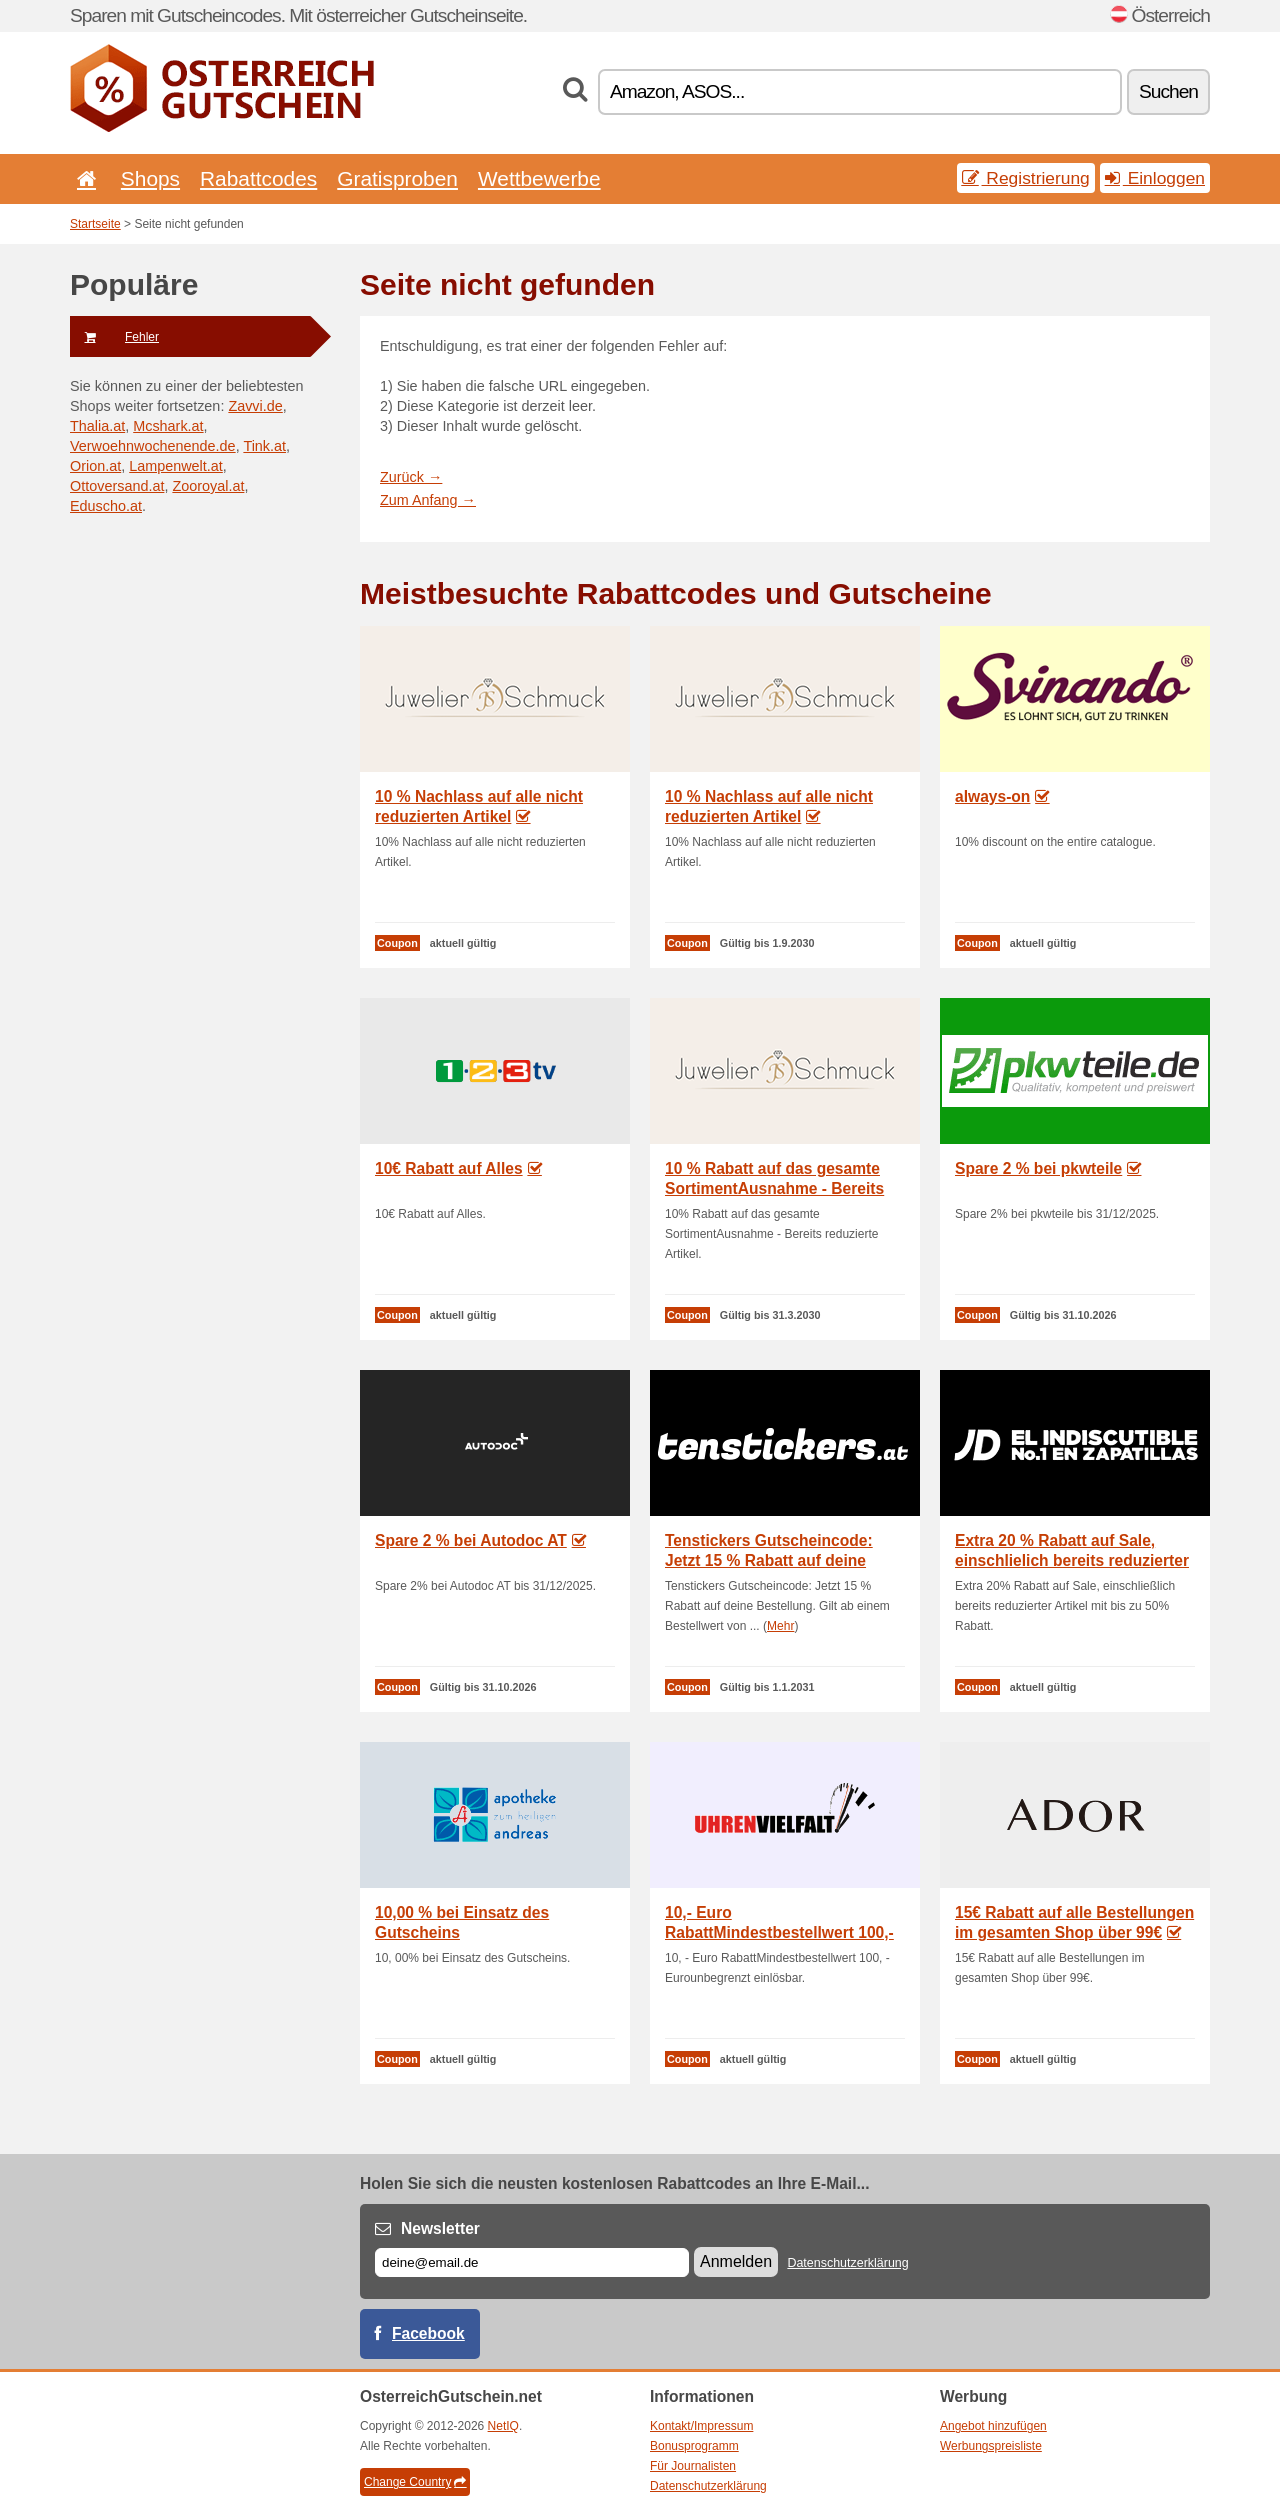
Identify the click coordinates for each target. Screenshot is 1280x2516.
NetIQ (503, 2426)
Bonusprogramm (694, 2446)
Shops (150, 178)
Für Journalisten (693, 2466)
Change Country (415, 2482)
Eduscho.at (106, 506)
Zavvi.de (255, 406)
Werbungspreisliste (991, 2446)
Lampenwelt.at (176, 466)
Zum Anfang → (428, 500)
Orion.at (95, 466)
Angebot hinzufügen (993, 2426)
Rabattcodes (258, 178)
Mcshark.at (168, 426)
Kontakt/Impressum (701, 2426)
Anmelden (736, 2261)
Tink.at (264, 446)
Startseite (95, 224)
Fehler (114, 337)
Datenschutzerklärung (847, 2263)
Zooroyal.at (208, 486)
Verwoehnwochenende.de (153, 446)
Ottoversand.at (117, 486)
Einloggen (1155, 178)
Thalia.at (97, 426)
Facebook (428, 2333)
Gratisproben (397, 178)
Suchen (1168, 91)
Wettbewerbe (539, 178)
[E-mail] (532, 2262)
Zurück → (411, 477)
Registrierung (1026, 178)
